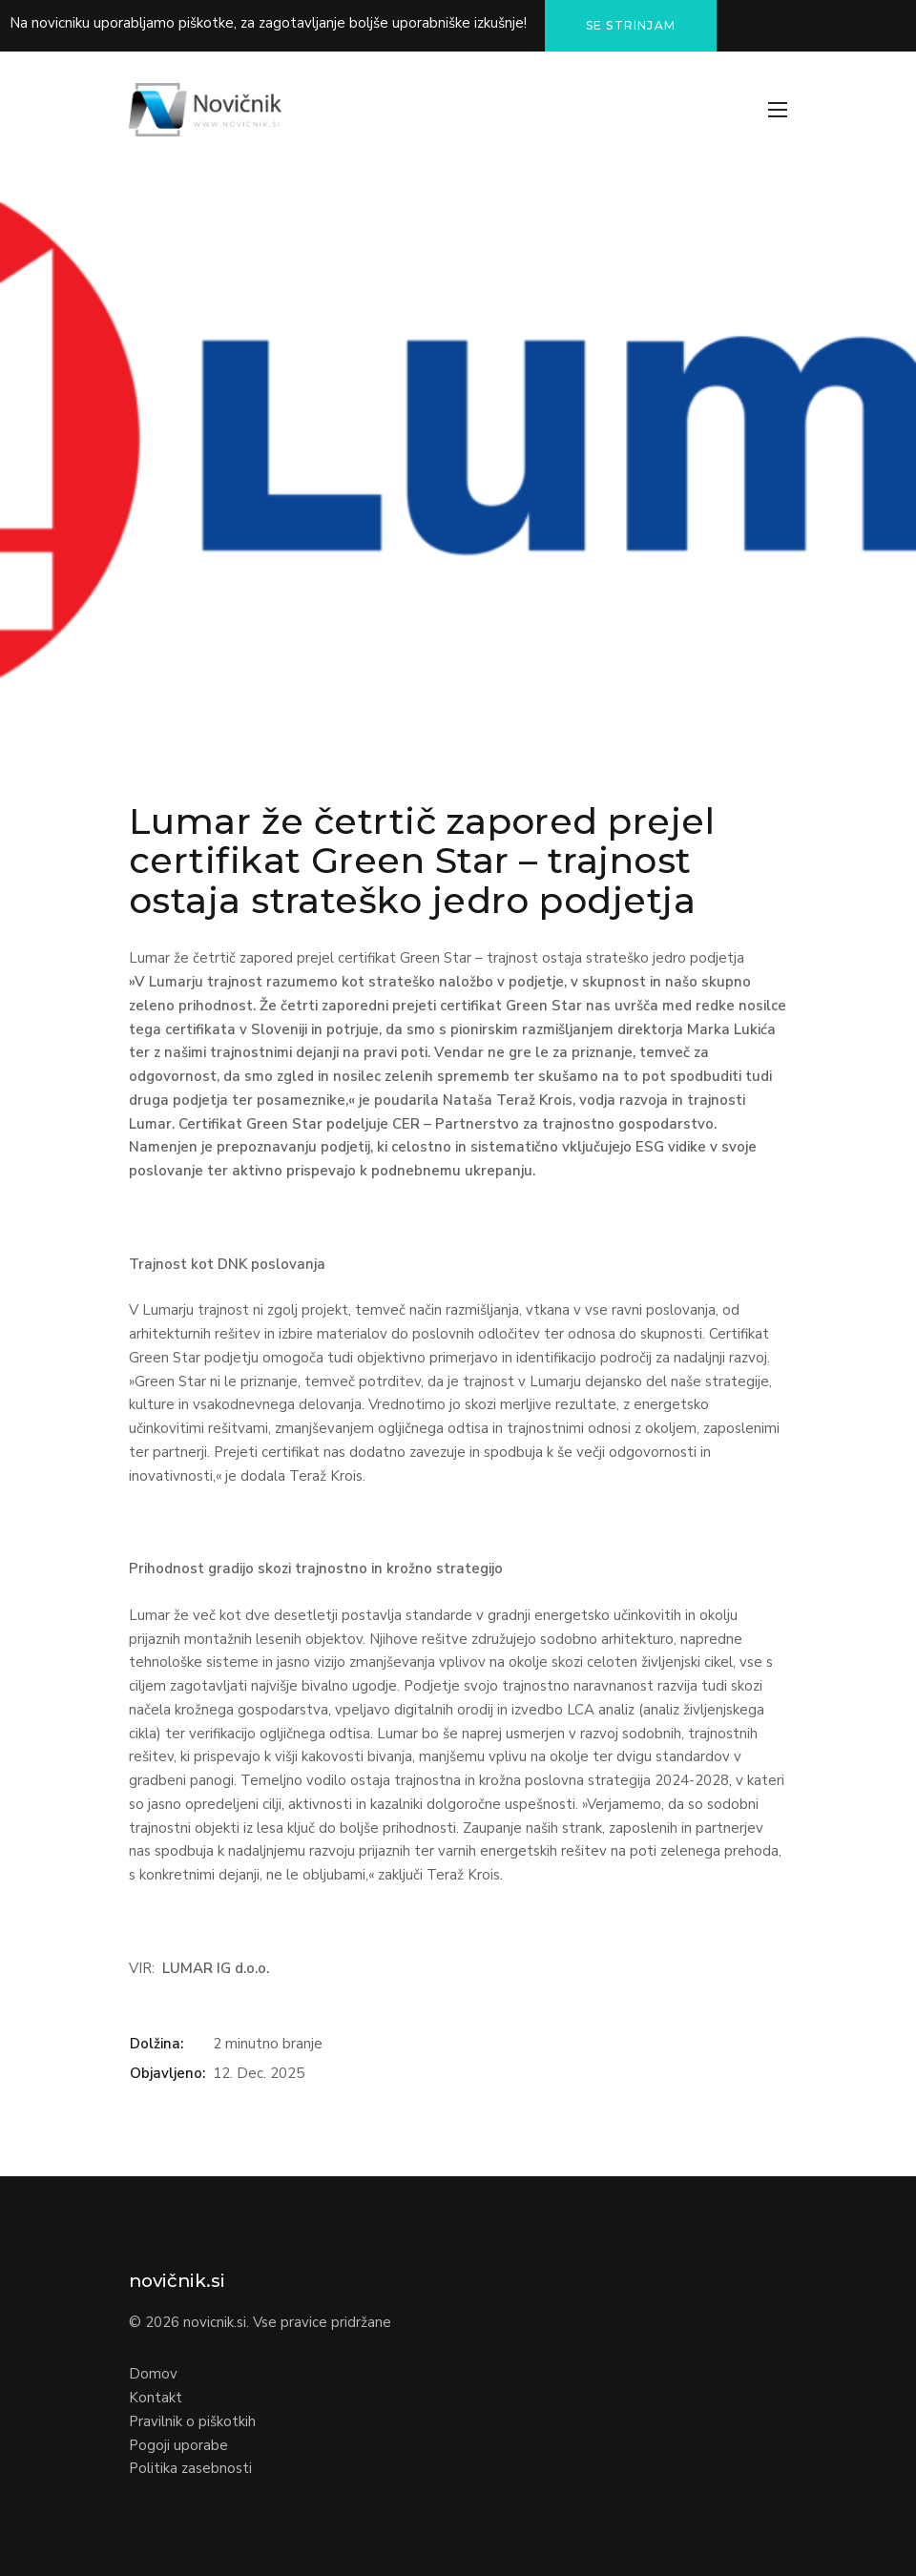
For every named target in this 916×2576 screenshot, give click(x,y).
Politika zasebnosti (190, 2468)
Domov (153, 2373)
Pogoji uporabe (178, 2445)
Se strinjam (631, 25)
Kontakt (155, 2397)
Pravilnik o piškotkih (192, 2421)
